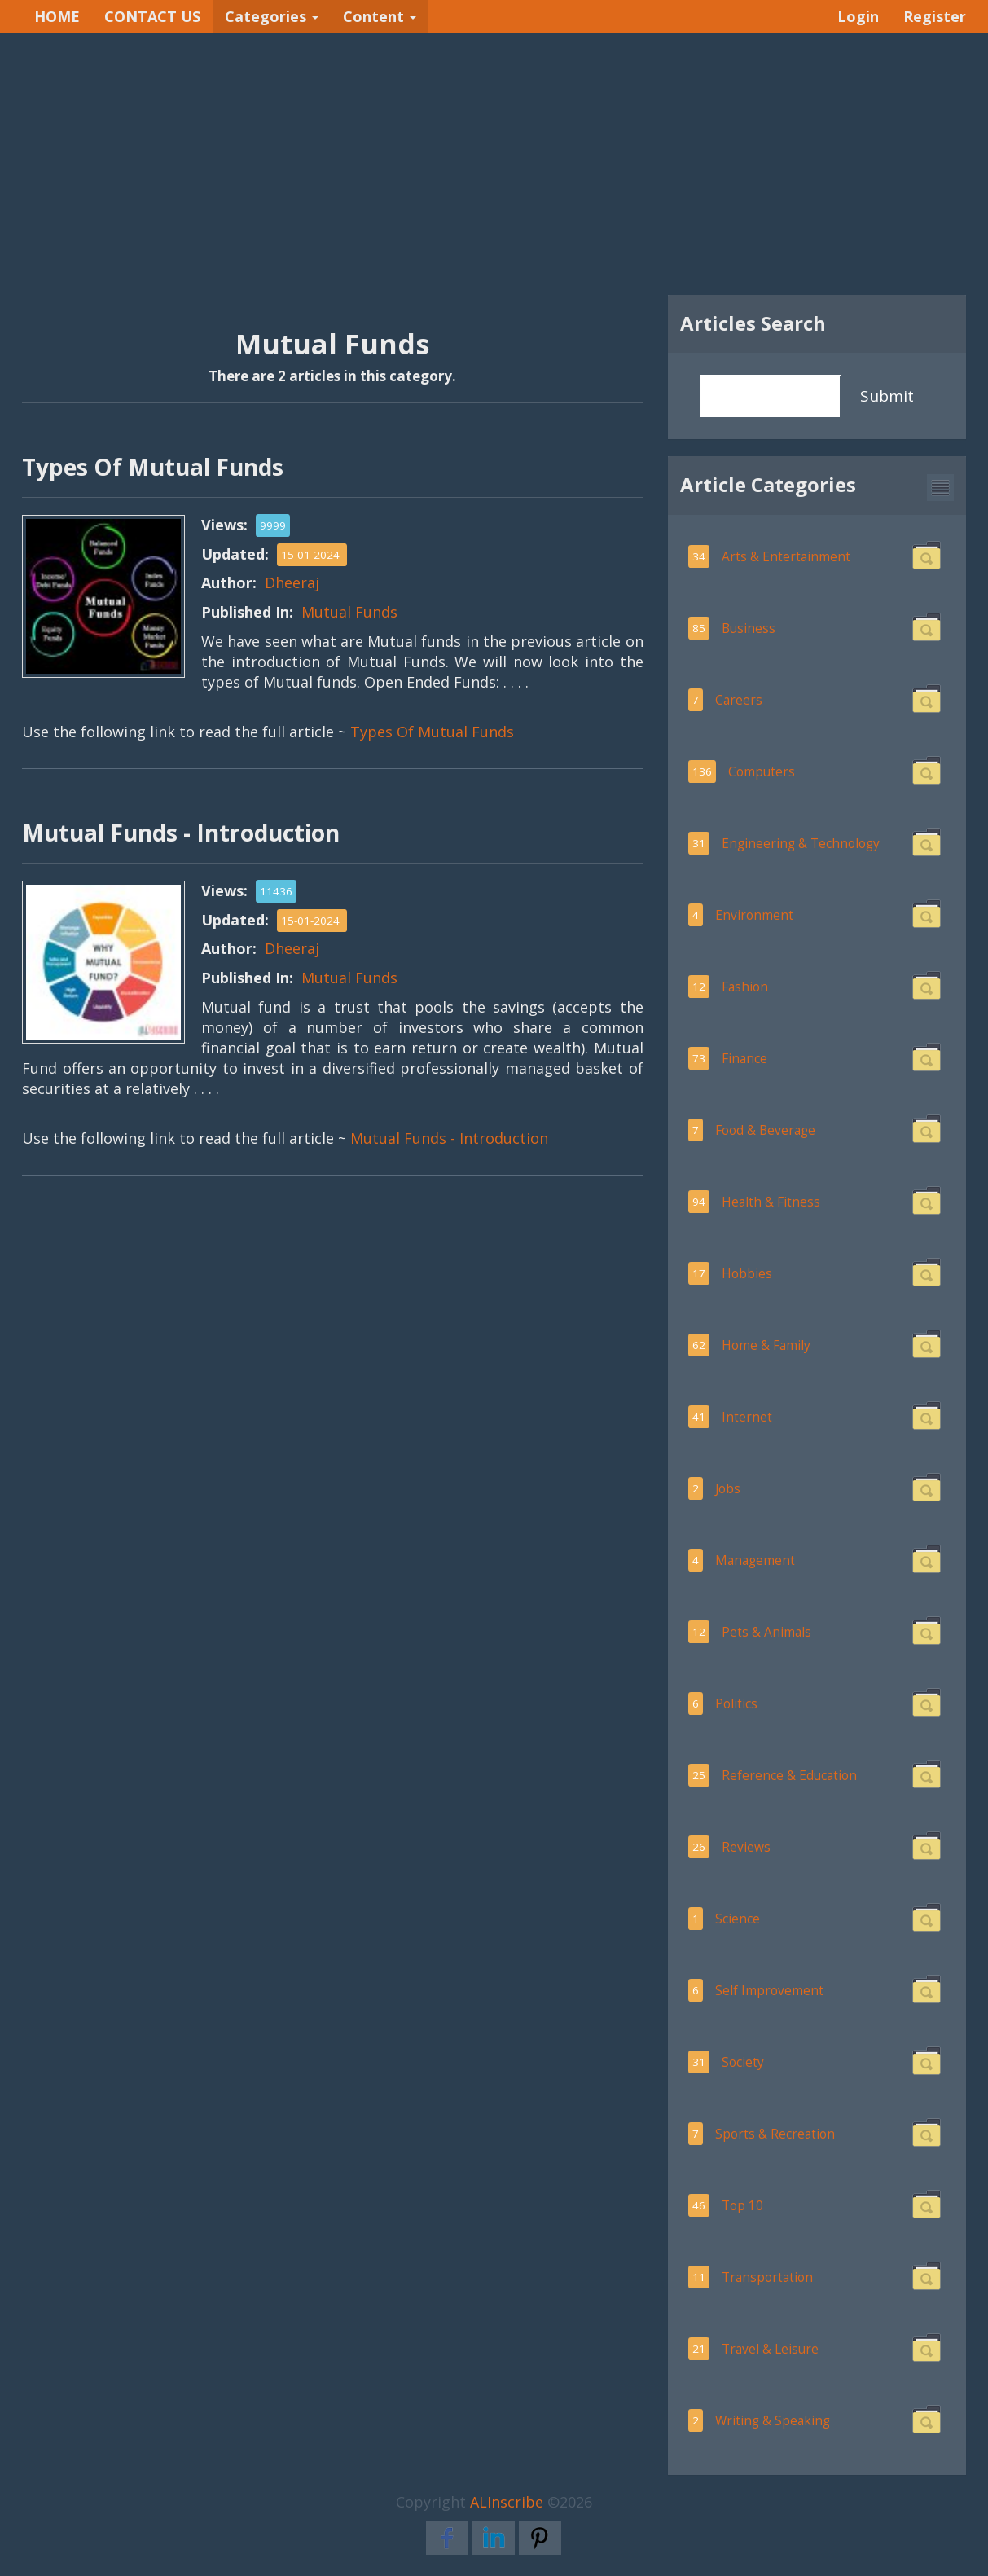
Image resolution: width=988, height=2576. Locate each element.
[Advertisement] (494, 164)
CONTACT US (152, 16)
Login (858, 16)
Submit (887, 396)
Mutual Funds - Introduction (449, 1138)
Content (379, 16)
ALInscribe (506, 2502)
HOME (57, 16)
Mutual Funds (349, 612)
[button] (940, 487)
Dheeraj (292, 582)
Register (934, 16)
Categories (271, 16)
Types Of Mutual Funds (432, 731)
